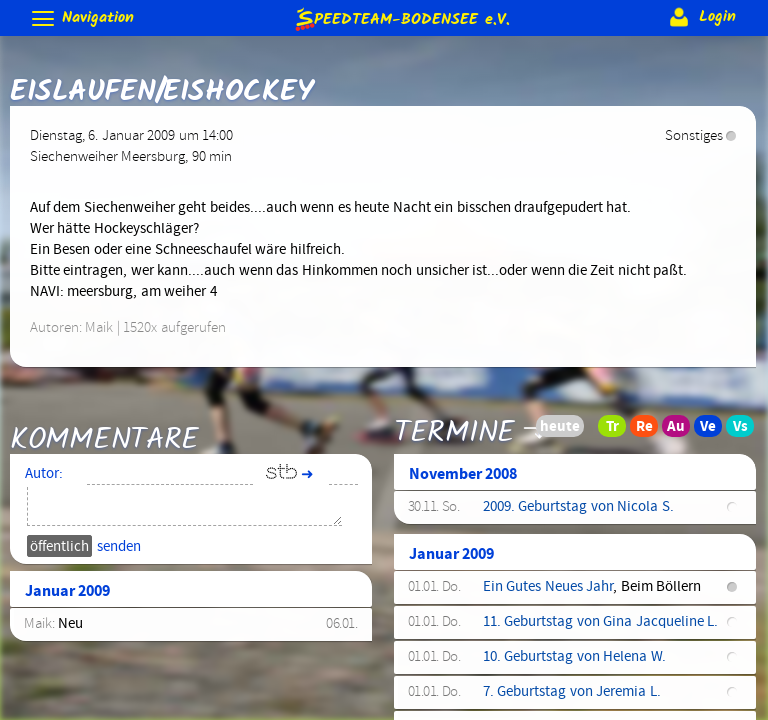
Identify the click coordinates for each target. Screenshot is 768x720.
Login (700, 17)
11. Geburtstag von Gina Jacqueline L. (600, 622)
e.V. (401, 18)
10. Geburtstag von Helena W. (574, 657)
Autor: (44, 474)
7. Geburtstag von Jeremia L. (572, 692)
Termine (454, 432)
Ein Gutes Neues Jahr (548, 587)
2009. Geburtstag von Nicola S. (578, 507)
